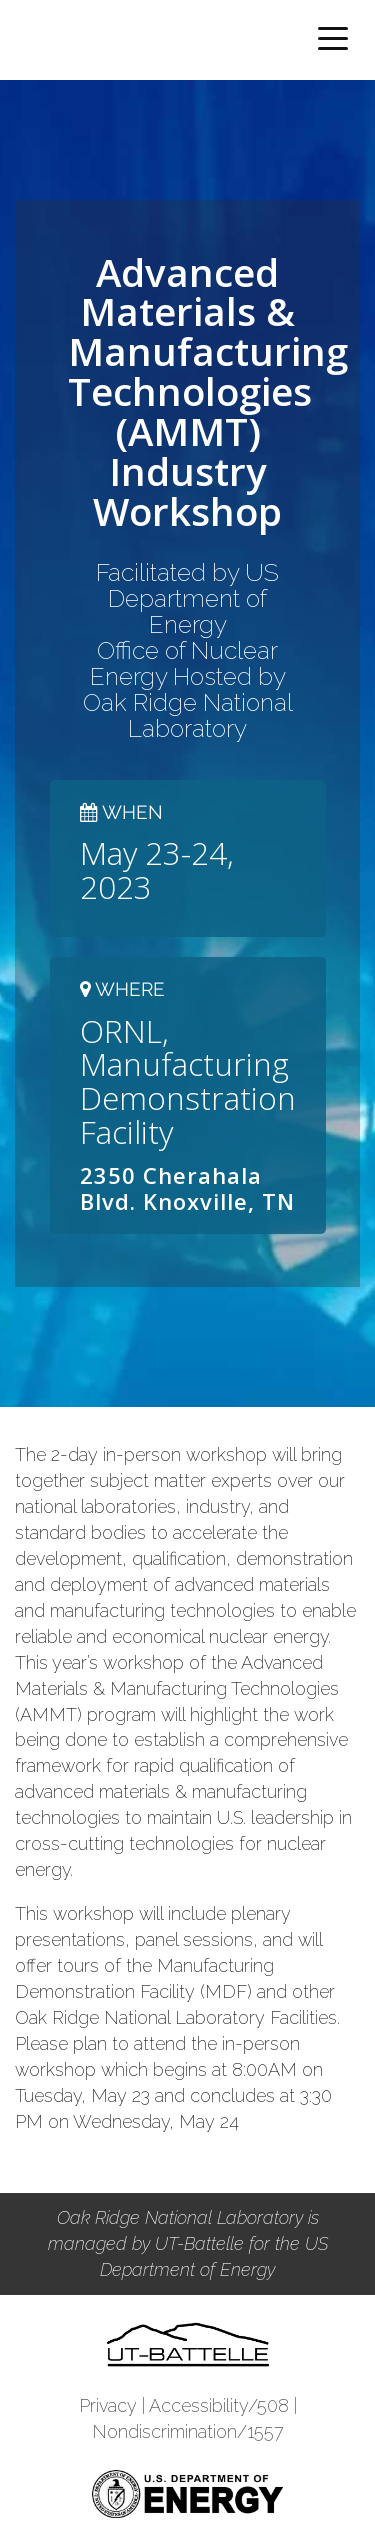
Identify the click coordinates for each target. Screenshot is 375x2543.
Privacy (108, 2405)
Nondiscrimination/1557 (188, 2431)
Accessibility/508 (219, 2405)
